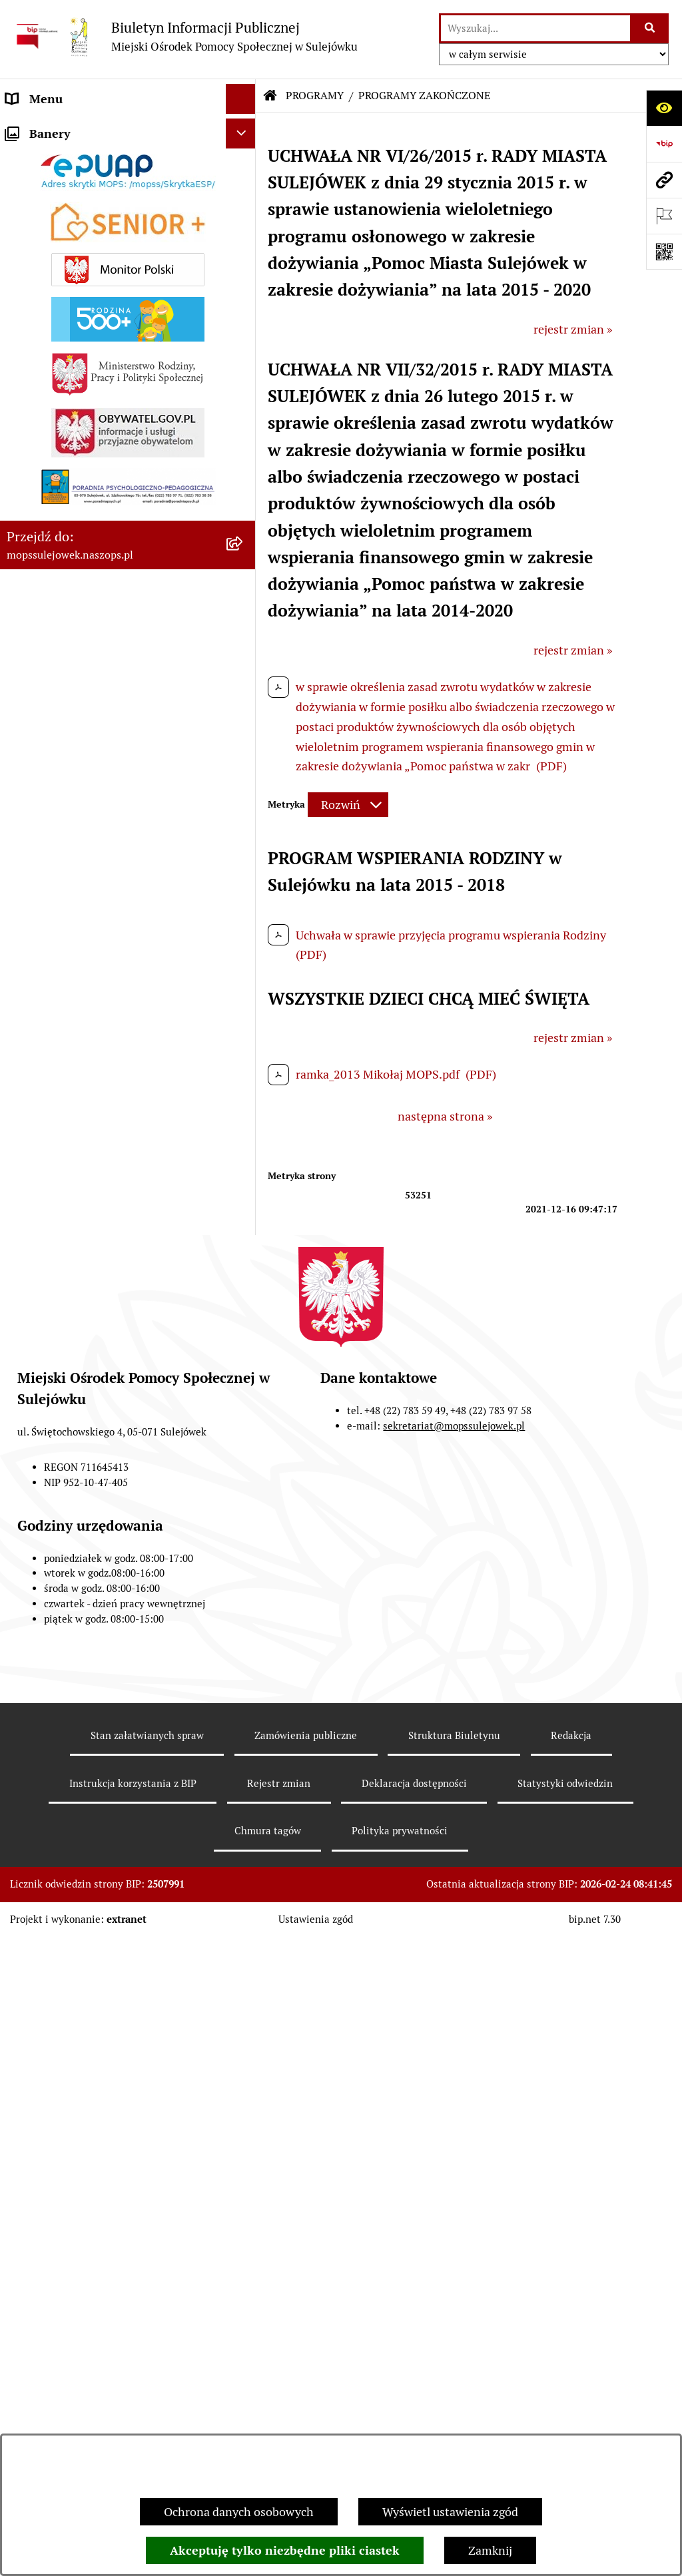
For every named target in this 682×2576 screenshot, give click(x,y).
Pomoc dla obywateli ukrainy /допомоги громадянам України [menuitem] (113, 450)
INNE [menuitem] (20, 1378)
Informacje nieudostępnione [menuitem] (81, 1408)
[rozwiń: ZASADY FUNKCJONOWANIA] (244, 364)
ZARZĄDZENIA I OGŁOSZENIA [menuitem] (88, 304)
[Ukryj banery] (241, 1503)
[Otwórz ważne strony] (664, 216)
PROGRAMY (315, 96)
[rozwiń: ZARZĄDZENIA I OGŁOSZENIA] (244, 304)
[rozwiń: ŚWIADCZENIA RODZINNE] (244, 567)
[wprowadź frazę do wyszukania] (535, 28)
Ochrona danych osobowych (239, 2511)
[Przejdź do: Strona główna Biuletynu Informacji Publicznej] (270, 96)
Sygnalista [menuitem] (33, 1468)
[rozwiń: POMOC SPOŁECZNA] (244, 528)
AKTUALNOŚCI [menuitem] (47, 274)
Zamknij (490, 2550)
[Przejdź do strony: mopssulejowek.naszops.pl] (664, 180)
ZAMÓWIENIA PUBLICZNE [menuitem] (77, 334)
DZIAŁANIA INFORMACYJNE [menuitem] (83, 244)
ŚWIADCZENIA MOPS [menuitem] (64, 489)
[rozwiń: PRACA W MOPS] (244, 1204)
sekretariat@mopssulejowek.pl (454, 2129)
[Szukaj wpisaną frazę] (650, 28)
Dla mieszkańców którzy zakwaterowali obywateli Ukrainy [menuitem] (109, 402)
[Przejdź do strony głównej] (185, 36)
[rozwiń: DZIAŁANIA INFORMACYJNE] (244, 244)
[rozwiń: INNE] (244, 1379)
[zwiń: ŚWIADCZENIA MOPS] (244, 490)
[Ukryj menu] (241, 99)
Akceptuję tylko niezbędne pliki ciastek (285, 2550)
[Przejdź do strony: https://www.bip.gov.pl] (664, 144)
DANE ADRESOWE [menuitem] (54, 128)
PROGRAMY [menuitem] (38, 1233)
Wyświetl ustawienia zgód (450, 2511)
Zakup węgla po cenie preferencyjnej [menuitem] (101, 1143)
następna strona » (445, 1116)
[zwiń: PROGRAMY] (244, 1234)
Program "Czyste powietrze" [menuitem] (80, 1348)
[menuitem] (128, 167)
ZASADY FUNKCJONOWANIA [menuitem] (83, 364)
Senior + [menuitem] (28, 1047)
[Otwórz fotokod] (664, 252)
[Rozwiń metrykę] (348, 804)
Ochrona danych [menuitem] (49, 1438)
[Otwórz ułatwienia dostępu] (664, 108)
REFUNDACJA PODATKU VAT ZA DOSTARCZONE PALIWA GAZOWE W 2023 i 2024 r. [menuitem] (104, 1095)
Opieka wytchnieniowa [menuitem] (66, 1173)
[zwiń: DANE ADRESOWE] (244, 129)
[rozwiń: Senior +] (244, 1048)
